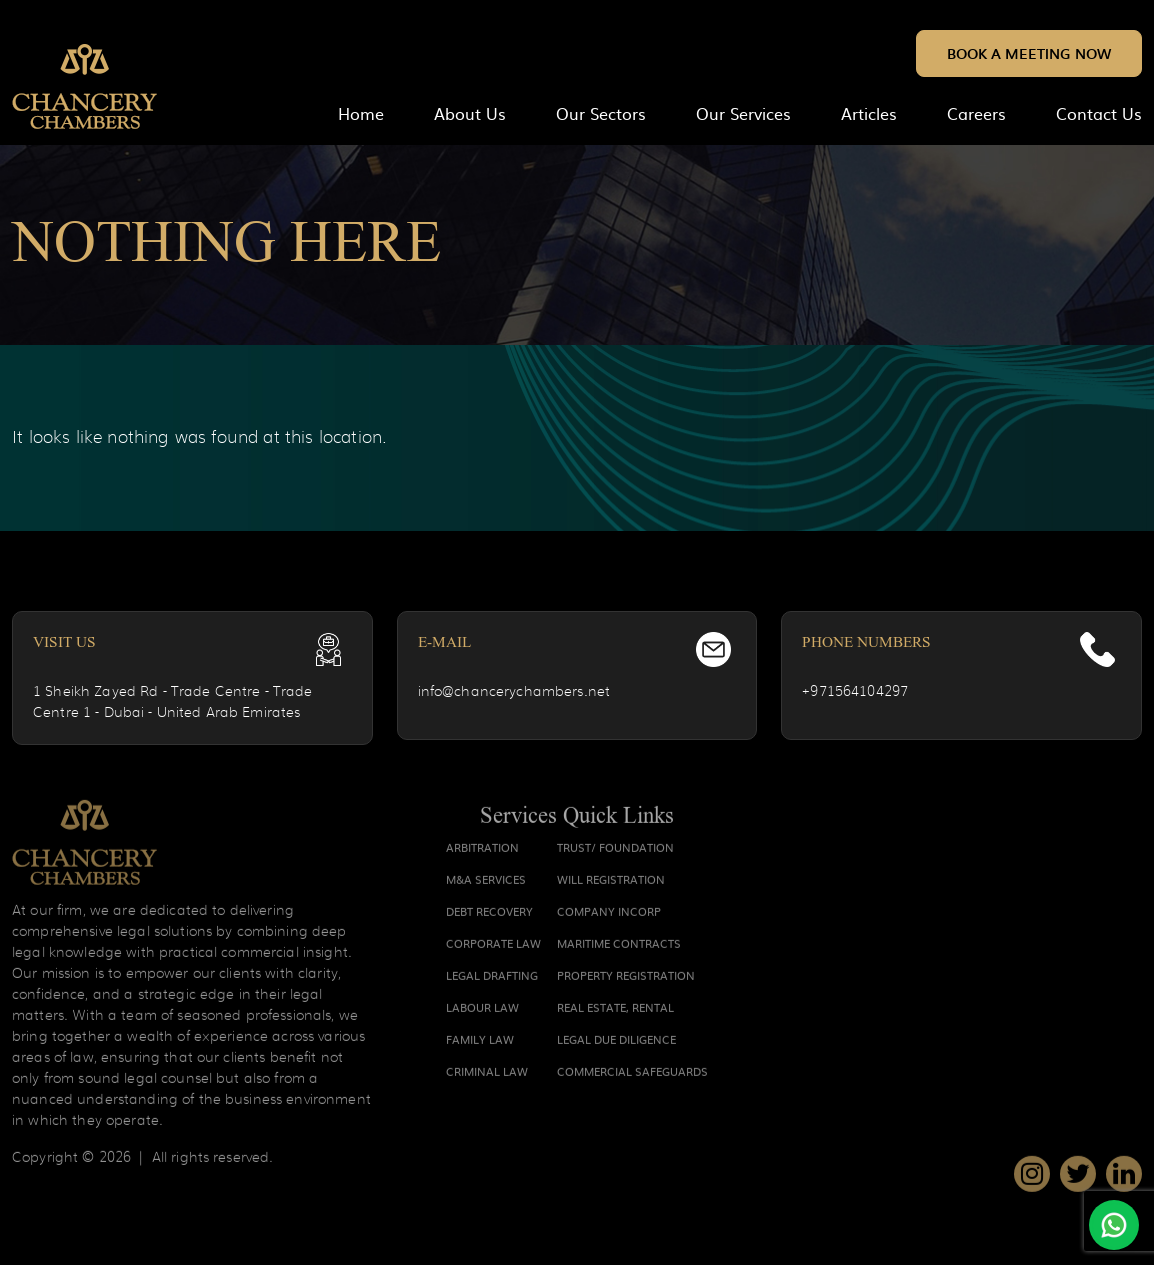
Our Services (743, 113)
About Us (470, 113)
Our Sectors (601, 113)
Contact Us (1099, 113)
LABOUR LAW (482, 1011)
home (361, 113)
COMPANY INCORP (609, 915)
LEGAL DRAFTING (492, 979)
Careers (976, 113)
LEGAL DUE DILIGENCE (616, 1043)
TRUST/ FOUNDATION (615, 851)
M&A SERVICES (486, 883)
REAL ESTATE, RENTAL (615, 1011)
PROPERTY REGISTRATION (626, 979)
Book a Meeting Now (1029, 53)
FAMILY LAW (480, 1043)
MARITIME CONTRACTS (619, 947)
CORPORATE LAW (493, 947)
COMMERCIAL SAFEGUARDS (632, 1075)
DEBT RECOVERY (489, 915)
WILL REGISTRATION (611, 883)
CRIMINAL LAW (487, 1075)
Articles (869, 113)
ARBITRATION (482, 851)
